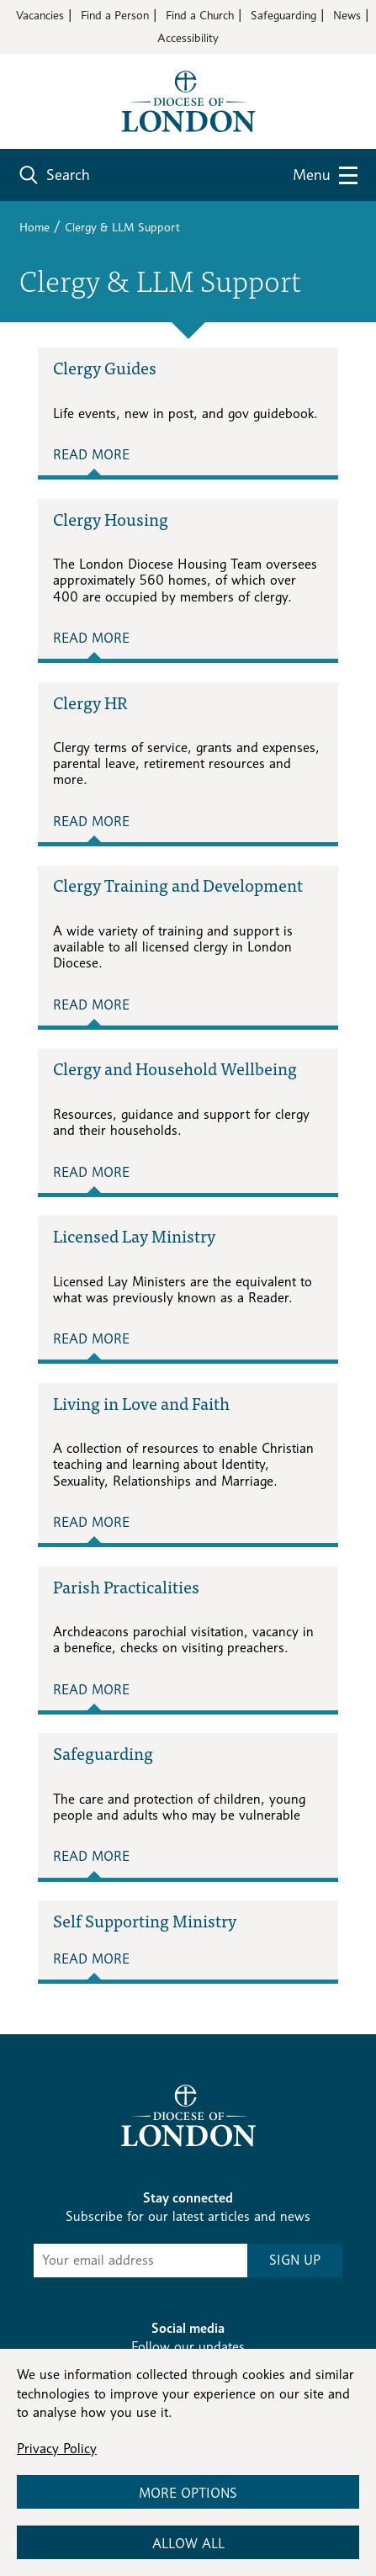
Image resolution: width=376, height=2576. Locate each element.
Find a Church (200, 15)
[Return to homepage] (188, 100)
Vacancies (40, 15)
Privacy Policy (57, 2449)
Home (34, 227)
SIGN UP (294, 2260)
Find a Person (115, 15)
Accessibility (188, 37)
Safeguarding (283, 15)
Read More (91, 455)
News (347, 15)
